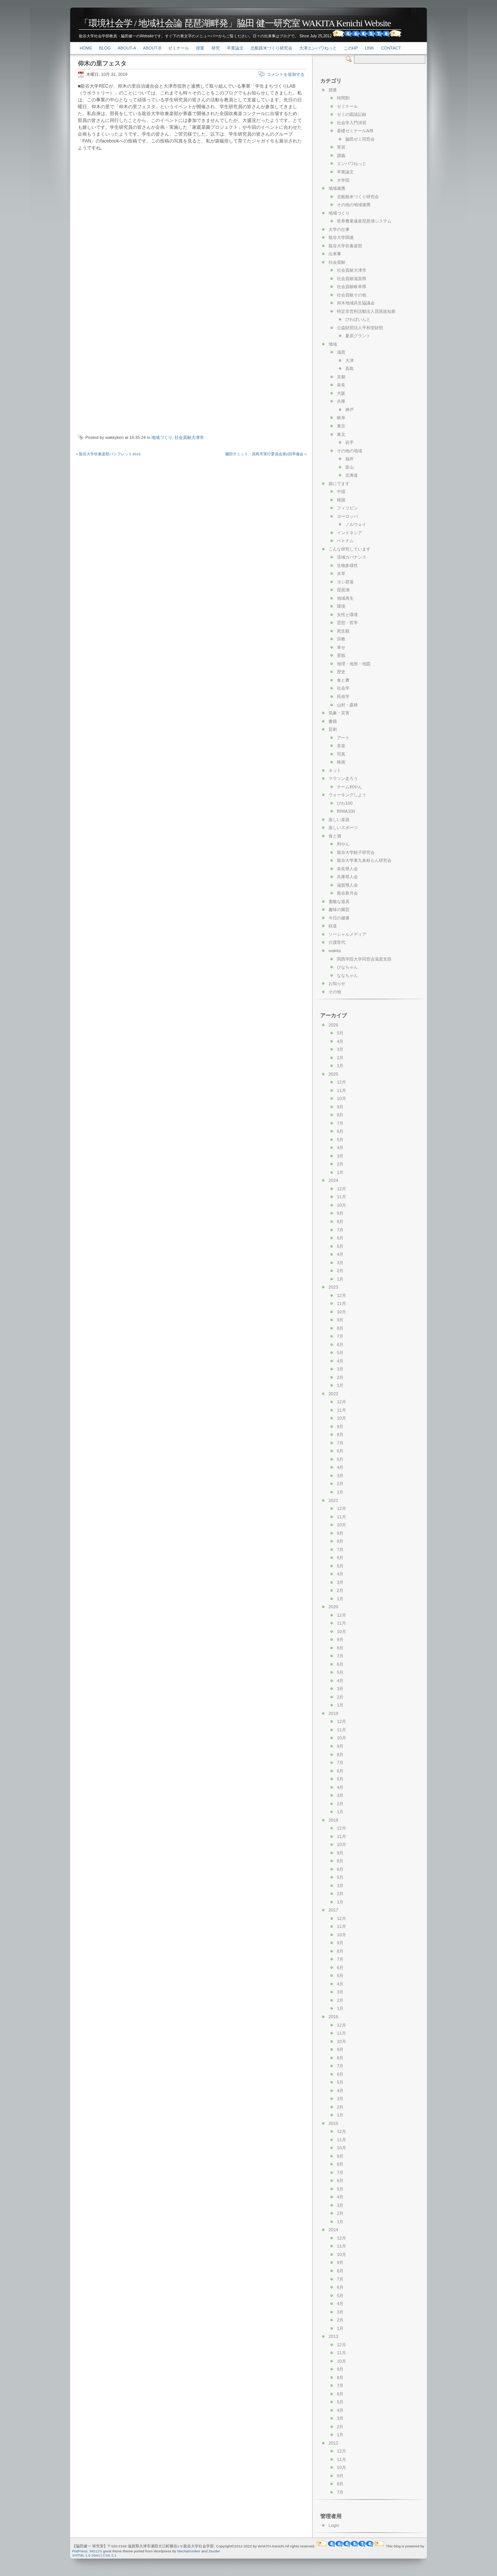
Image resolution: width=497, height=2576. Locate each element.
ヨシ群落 (345, 582)
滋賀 (341, 352)
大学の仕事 (339, 229)
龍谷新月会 (347, 893)
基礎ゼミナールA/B (355, 130)
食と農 (343, 680)
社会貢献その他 (351, 295)
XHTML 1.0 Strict (86, 2555)
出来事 (335, 253)
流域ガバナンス (351, 557)
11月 (341, 1090)
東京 (341, 426)
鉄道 (333, 926)
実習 (341, 147)
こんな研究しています (349, 549)
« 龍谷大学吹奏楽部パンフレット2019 (108, 454)
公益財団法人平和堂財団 (360, 327)
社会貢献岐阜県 (351, 286)
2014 (333, 2229)
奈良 (341, 385)
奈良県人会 (347, 868)
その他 (335, 991)
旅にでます (339, 483)
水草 (341, 573)
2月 (340, 1057)
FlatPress (80, 2551)
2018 (333, 1820)
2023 (333, 1287)
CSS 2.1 (110, 2555)
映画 (341, 762)
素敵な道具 (339, 901)
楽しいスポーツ (343, 827)
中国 (341, 491)
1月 (340, 1065)
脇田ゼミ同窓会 (360, 139)
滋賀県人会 (347, 885)
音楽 (341, 745)
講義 (341, 155)
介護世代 (337, 942)
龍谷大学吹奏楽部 (345, 245)
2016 (333, 2016)
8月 (340, 1115)
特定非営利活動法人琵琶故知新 (366, 311)
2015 (333, 2123)
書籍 (333, 721)
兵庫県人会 (347, 876)
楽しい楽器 (339, 819)
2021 (333, 1500)
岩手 (349, 442)
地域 (333, 344)
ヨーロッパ (347, 516)
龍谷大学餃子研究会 (356, 852)
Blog (105, 48)
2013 (333, 2336)
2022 (333, 1393)
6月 (340, 1131)
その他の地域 (349, 450)
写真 (341, 754)
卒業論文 (235, 48)
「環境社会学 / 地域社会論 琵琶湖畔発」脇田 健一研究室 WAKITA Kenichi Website (235, 23)
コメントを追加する (286, 74)
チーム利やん (349, 786)
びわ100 (345, 803)
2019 (333, 1713)
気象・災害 (339, 713)
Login (334, 2525)
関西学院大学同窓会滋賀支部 (364, 959)
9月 (340, 1107)
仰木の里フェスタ (102, 63)
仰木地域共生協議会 (356, 303)
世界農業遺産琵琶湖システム (364, 221)
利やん (343, 844)
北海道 (351, 475)
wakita (335, 950)
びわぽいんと (357, 319)
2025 (333, 1074)
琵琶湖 (343, 590)
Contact (391, 48)
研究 (216, 48)
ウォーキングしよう (347, 794)
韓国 (341, 500)
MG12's (96, 2551)
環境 (341, 606)
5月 (340, 1033)
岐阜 (341, 417)
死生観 (343, 631)
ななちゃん (347, 975)
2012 (333, 2443)
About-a (127, 48)
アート (343, 737)
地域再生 (345, 598)
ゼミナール (178, 48)
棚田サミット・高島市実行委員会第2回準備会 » (265, 454)
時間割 (343, 98)
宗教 (341, 639)
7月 (340, 1123)
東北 (341, 434)
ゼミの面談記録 (351, 114)
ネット (335, 770)
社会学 (343, 688)
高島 (349, 368)
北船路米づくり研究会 (271, 48)
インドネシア (349, 532)
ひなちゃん (347, 967)
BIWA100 (346, 811)
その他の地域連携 (353, 204)
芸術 (333, 729)
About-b (152, 48)
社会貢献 (337, 262)
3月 (340, 1049)
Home (86, 48)
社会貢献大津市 (189, 437)
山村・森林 (347, 705)
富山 (349, 467)
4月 (340, 1041)
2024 (333, 1180)
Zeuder (214, 2551)
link (369, 48)
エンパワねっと (351, 163)
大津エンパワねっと (318, 48)
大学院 (343, 180)
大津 (349, 360)
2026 (333, 1025)
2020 (333, 1606)
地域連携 (337, 188)
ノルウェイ (355, 524)
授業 (200, 48)
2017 (333, 1910)
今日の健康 (339, 918)
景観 (341, 655)
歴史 (341, 671)
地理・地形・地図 (353, 663)
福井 (349, 458)
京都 (341, 377)
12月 (341, 1082)
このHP (351, 48)
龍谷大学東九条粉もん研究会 (364, 860)
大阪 (341, 393)
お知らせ (337, 983)
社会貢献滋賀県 (351, 278)
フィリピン (347, 508)
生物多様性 (347, 565)
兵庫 (341, 401)
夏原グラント (357, 335)
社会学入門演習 (351, 122)
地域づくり (161, 437)
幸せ (341, 647)
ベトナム (345, 540)
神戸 (349, 409)
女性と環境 (347, 614)
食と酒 (335, 836)
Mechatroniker (188, 2551)
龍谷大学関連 (341, 237)
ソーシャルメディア (347, 934)
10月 (341, 1098)
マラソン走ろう (343, 778)
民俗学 (343, 696)
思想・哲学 (347, 622)
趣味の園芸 (339, 909)
